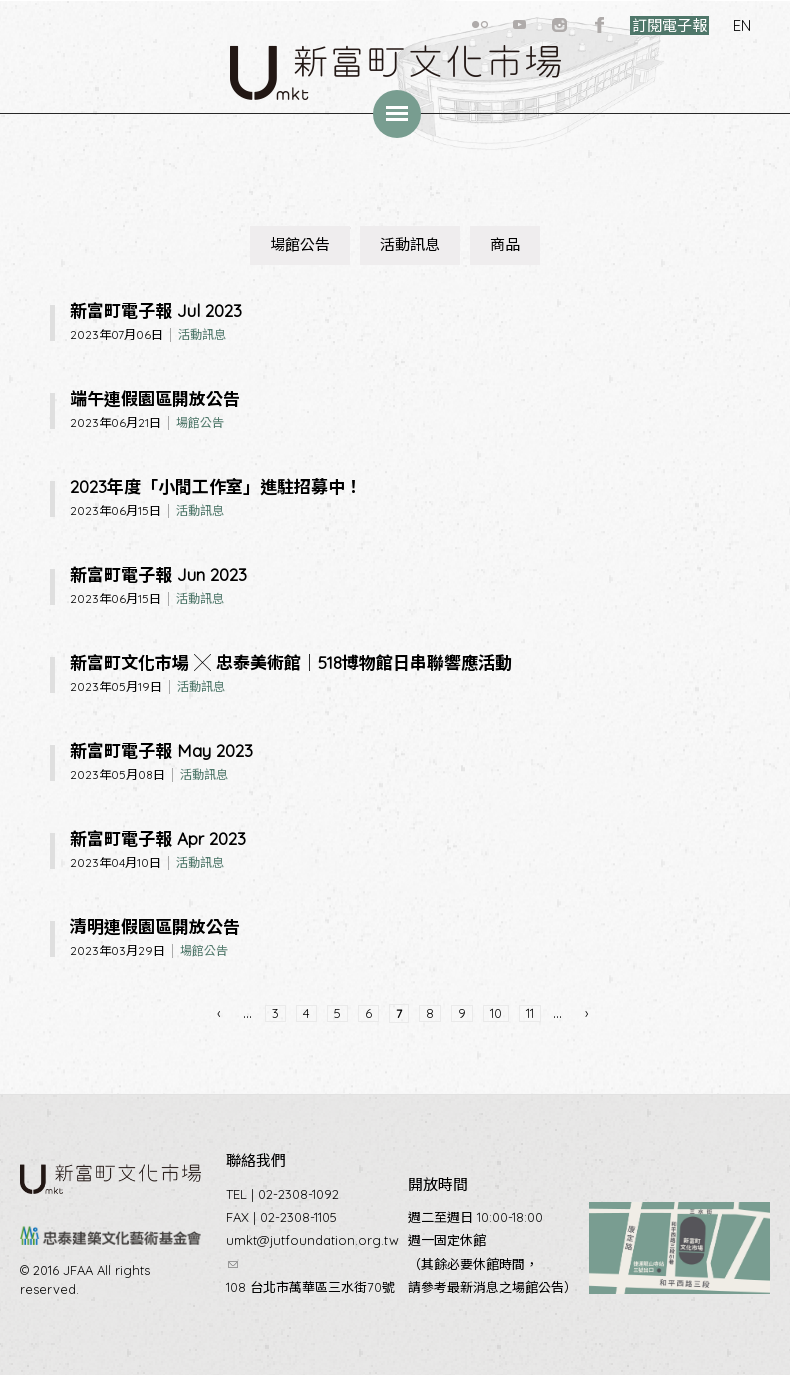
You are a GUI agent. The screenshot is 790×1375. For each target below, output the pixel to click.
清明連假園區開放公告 (155, 926)
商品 (505, 244)
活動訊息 (410, 244)
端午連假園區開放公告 (155, 398)
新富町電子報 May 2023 (161, 750)
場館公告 (300, 244)
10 (496, 1013)
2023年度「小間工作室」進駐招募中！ (216, 486)
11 (530, 1013)
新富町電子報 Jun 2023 (158, 574)
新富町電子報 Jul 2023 (156, 310)
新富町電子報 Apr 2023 (158, 838)
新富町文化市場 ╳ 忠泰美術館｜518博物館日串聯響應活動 (291, 662)
